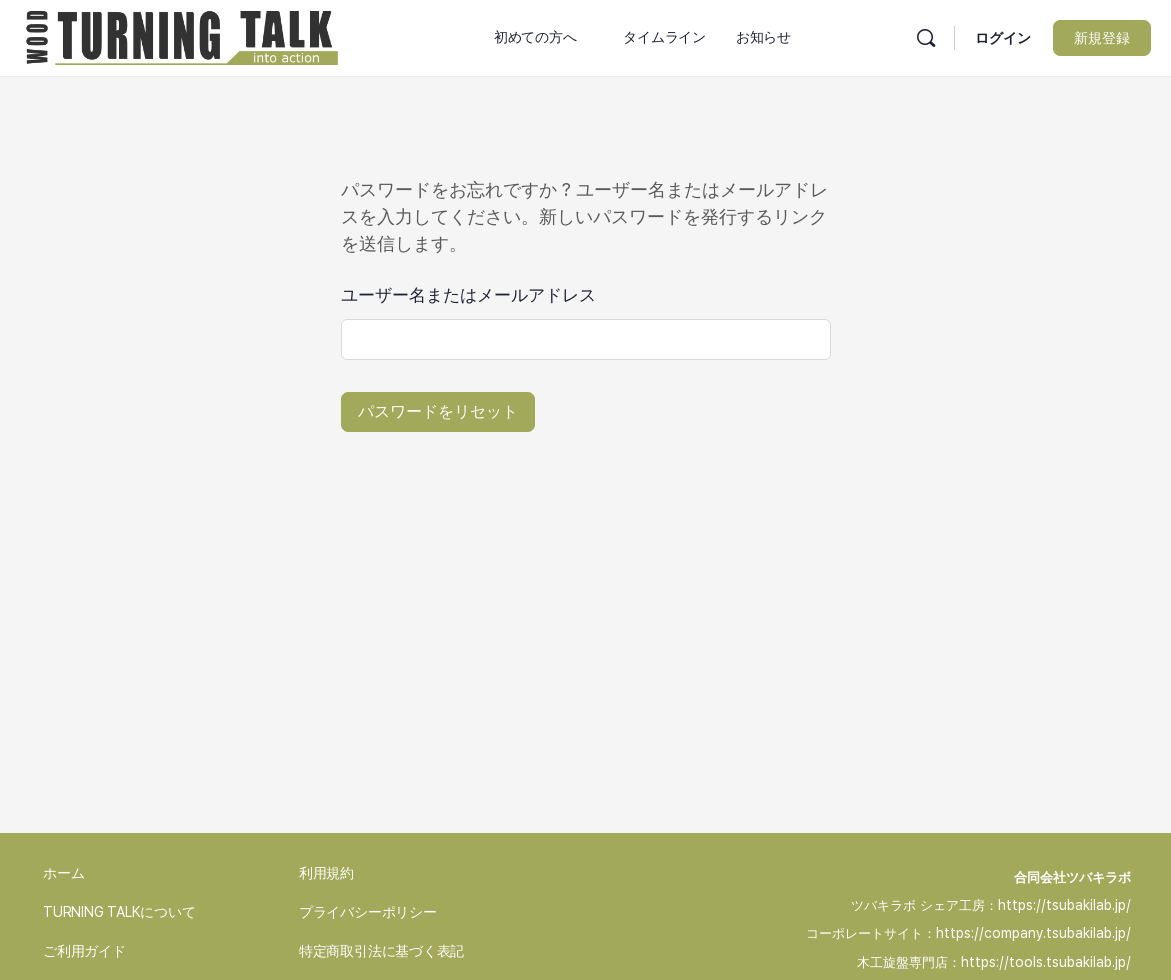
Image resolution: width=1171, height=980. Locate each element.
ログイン (1003, 38)
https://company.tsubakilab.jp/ (1033, 933)
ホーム (63, 873)
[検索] (926, 38)
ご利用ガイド (84, 951)
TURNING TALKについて (119, 912)
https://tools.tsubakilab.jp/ (1046, 962)
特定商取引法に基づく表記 (381, 951)
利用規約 (326, 873)
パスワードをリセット (438, 411)
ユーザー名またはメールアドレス (468, 295)
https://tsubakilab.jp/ (1064, 905)
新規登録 (1102, 38)
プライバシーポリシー (368, 912)
